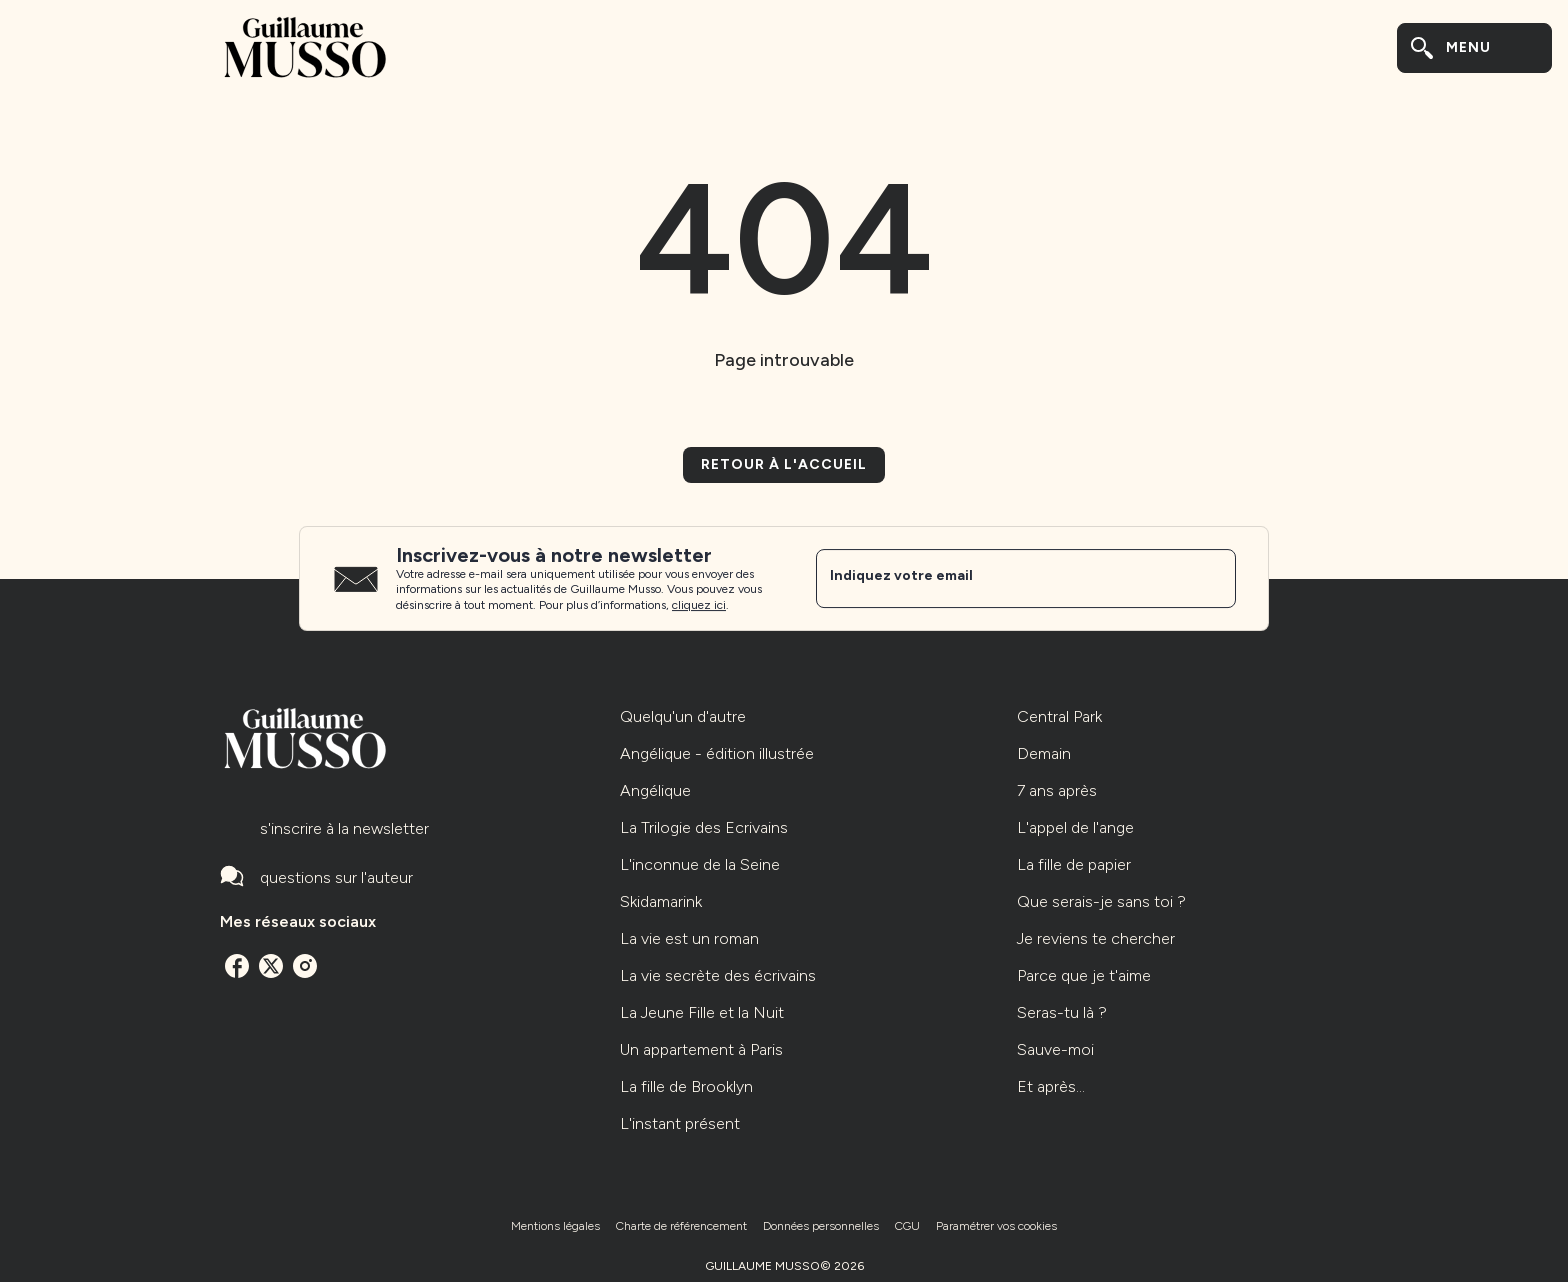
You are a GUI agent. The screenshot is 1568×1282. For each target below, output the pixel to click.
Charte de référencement (681, 1226)
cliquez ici (699, 606)
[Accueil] (304, 47)
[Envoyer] (1212, 579)
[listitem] (237, 966)
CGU (907, 1226)
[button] (784, 465)
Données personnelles (821, 1226)
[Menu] (1474, 48)
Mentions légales (555, 1226)
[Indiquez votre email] (1001, 578)
